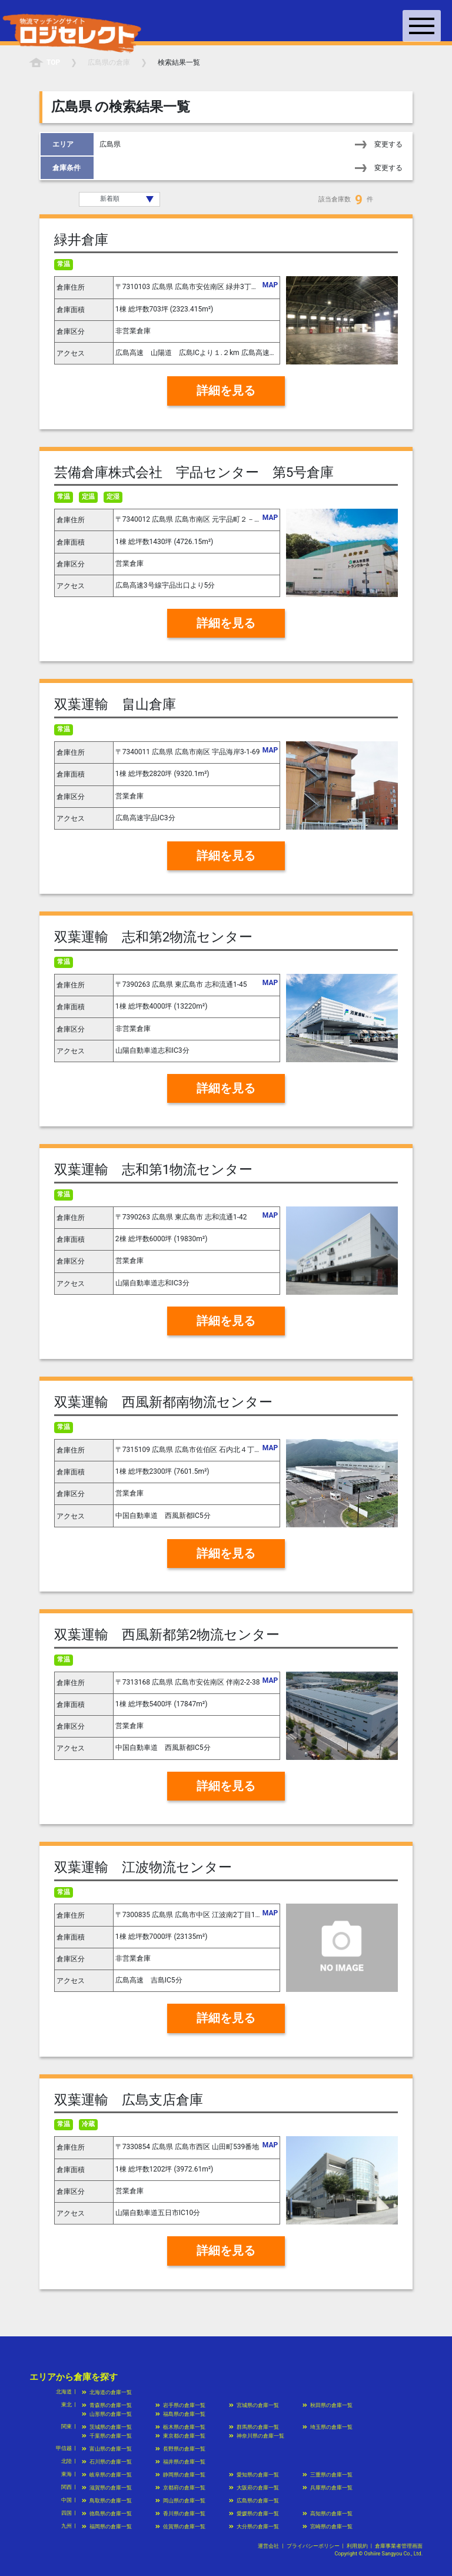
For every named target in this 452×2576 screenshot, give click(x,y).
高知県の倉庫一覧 (328, 2514)
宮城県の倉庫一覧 (254, 2405)
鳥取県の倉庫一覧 (107, 2501)
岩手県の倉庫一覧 (180, 2405)
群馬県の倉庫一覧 (254, 2427)
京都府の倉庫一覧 (180, 2488)
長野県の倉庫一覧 (180, 2449)
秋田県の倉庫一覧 (328, 2405)
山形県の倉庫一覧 (107, 2414)
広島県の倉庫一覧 (254, 2501)
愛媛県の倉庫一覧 (254, 2514)
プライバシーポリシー (313, 2546)
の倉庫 (109, 62)
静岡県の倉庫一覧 (180, 2475)
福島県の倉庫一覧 (180, 2414)
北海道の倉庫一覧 (107, 2392)
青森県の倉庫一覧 (107, 2405)
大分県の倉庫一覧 (254, 2526)
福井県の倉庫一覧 (180, 2462)
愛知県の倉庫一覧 (254, 2475)
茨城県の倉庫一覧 (107, 2427)
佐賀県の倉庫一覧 (180, 2526)
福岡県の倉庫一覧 (107, 2526)
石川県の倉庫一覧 (107, 2462)
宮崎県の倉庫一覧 (328, 2526)
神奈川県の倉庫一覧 (256, 2436)
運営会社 (268, 2546)
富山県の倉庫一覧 (107, 2449)
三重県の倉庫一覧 (328, 2475)
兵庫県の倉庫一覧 (328, 2488)
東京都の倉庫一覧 (180, 2436)
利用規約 (357, 2546)
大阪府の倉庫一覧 (254, 2488)
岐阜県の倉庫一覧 (107, 2475)
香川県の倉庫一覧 (180, 2514)
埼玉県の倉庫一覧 (328, 2427)
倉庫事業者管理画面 (399, 2546)
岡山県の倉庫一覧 (180, 2501)
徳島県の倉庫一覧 (107, 2514)
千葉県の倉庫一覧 (107, 2436)
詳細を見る (226, 390)
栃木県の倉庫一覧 (180, 2427)
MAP (270, 285)
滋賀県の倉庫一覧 (107, 2488)
